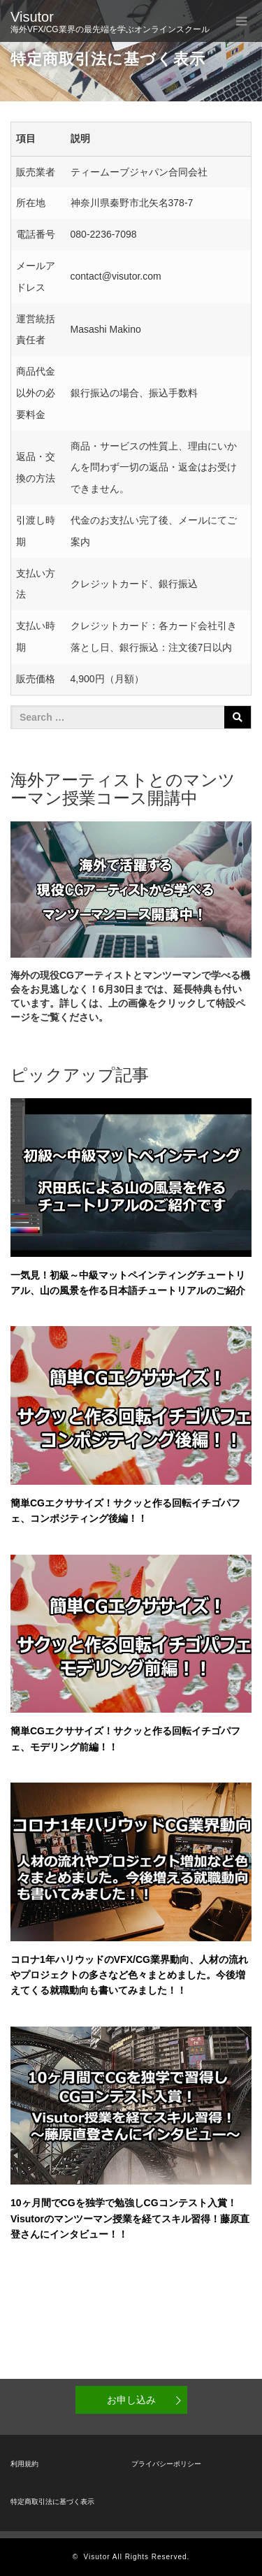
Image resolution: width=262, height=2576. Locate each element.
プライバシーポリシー (166, 2464)
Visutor (32, 16)
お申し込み (131, 2399)
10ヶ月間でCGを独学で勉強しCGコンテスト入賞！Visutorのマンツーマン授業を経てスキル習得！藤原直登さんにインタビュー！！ (129, 2218)
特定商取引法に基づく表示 (52, 2501)
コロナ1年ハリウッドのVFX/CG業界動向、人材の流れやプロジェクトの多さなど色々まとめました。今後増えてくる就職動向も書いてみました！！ (129, 1975)
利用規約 (24, 2464)
